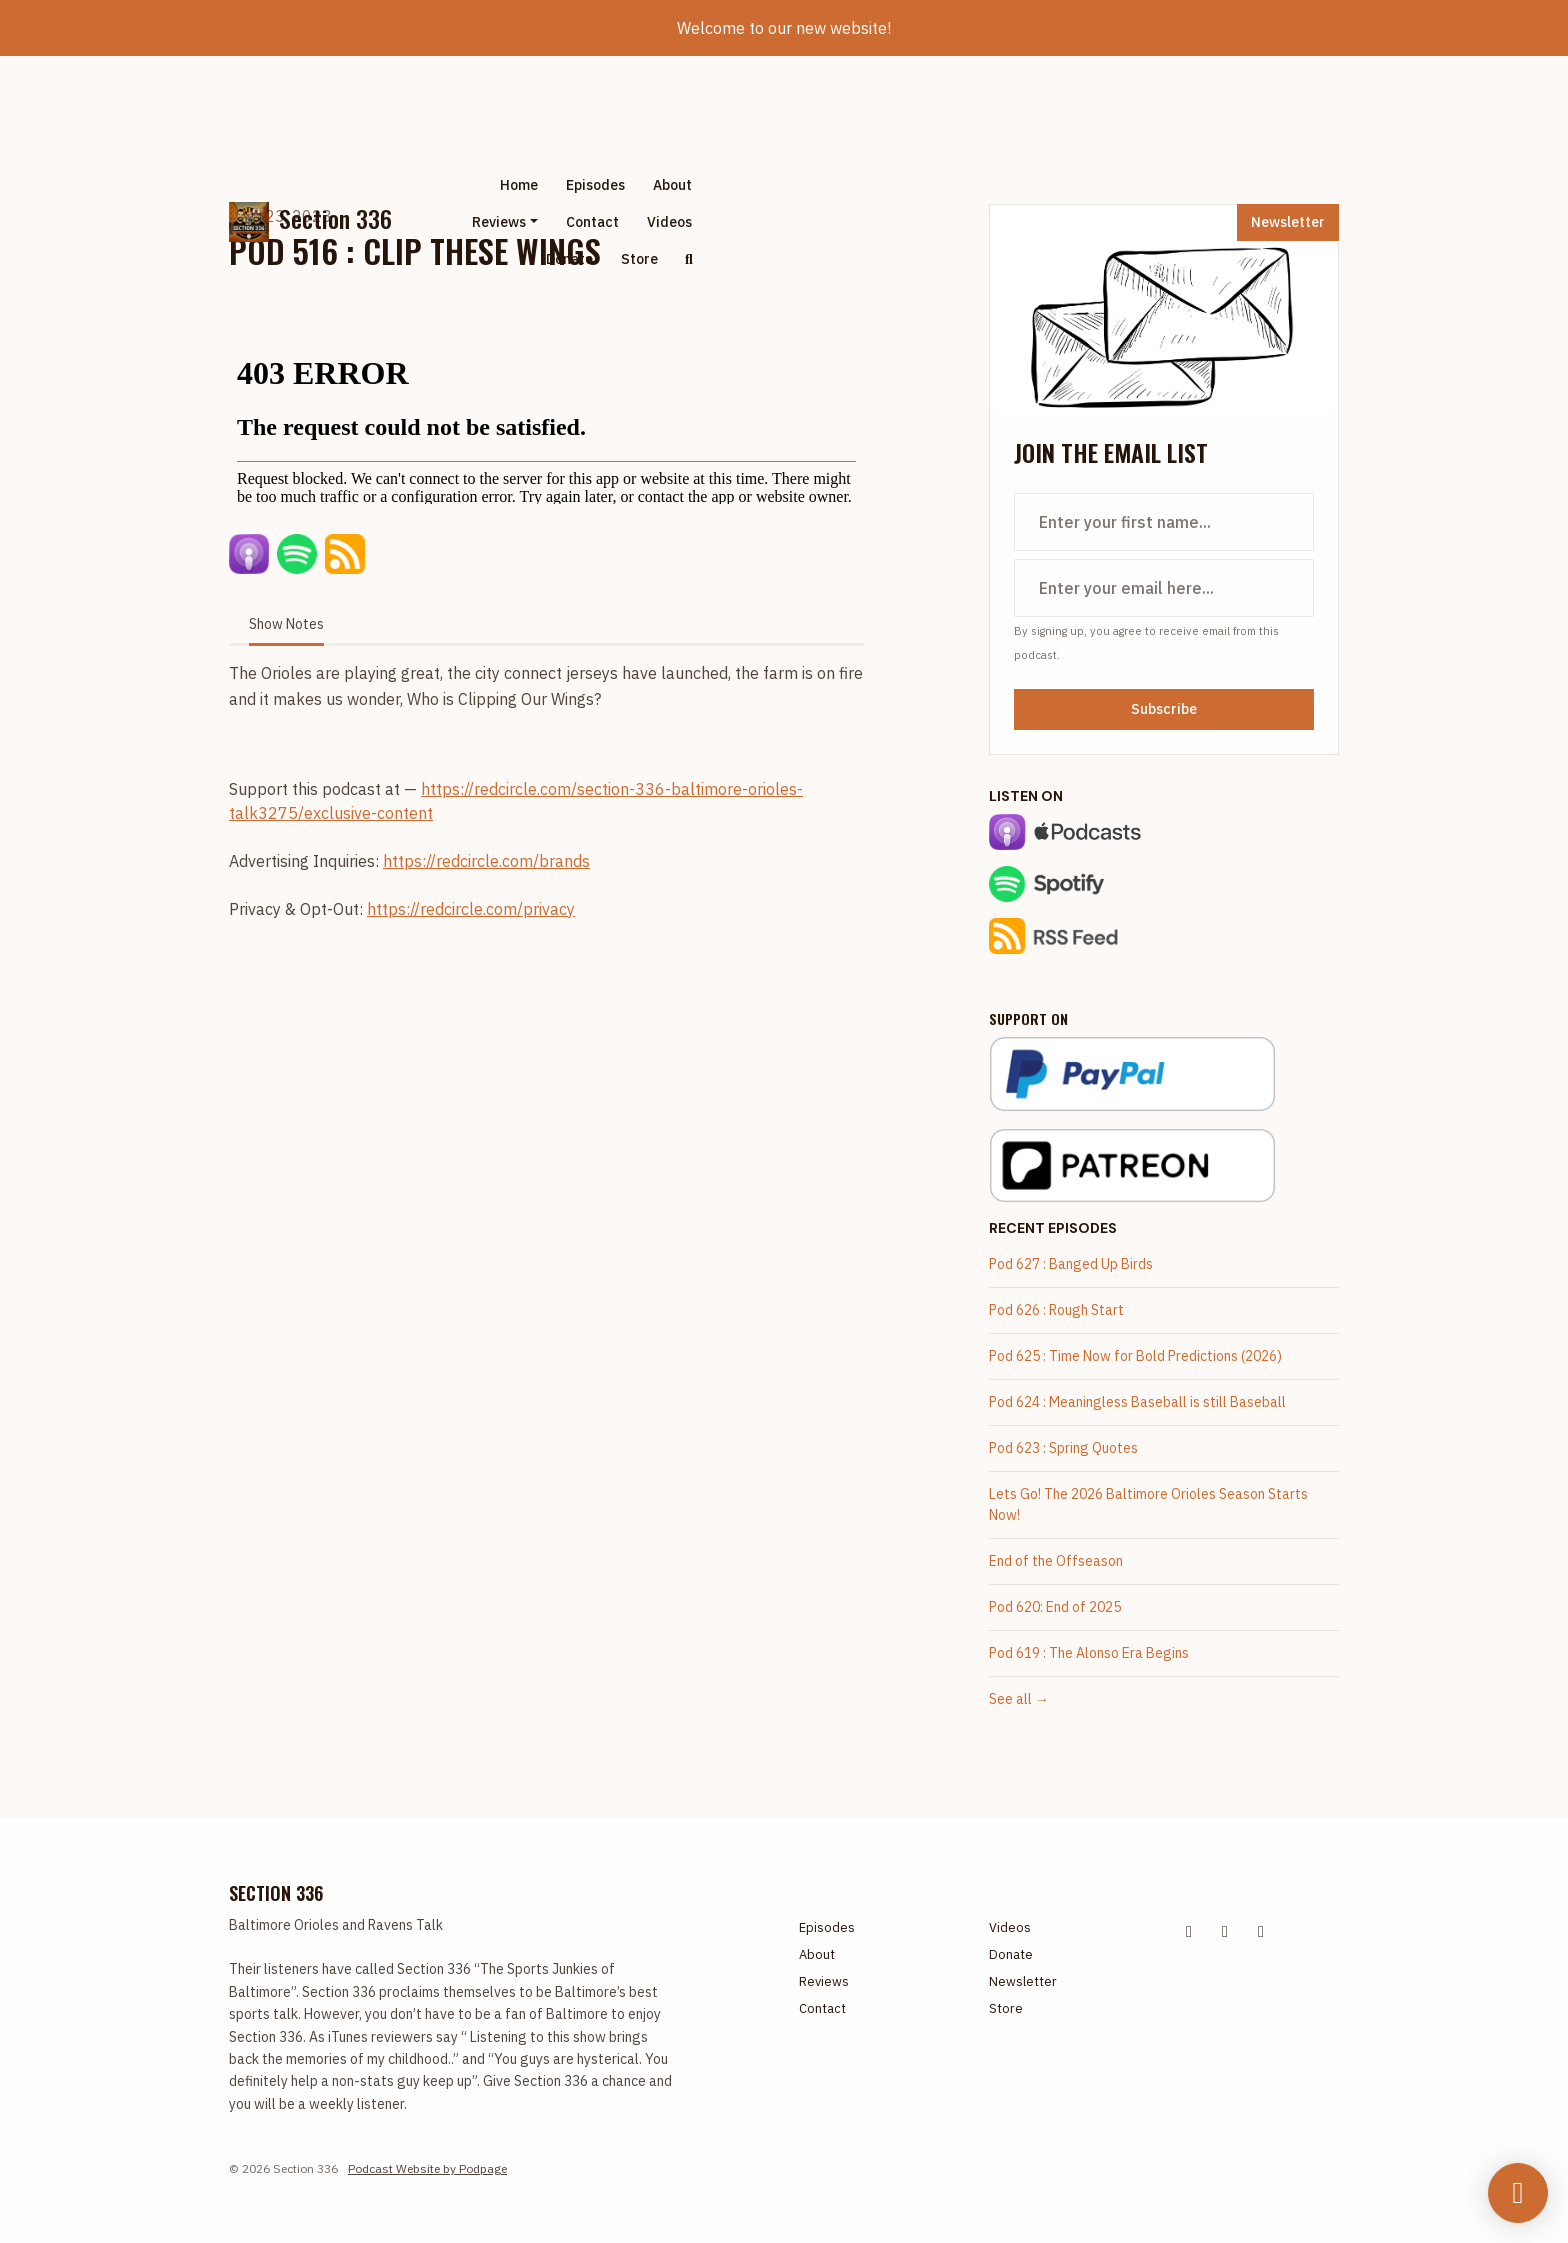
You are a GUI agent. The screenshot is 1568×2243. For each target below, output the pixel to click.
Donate (569, 259)
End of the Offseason (1056, 1561)
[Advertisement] (963, 222)
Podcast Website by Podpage (427, 2168)
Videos (669, 222)
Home (519, 185)
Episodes (595, 185)
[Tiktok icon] (1261, 1931)
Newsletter (1288, 222)
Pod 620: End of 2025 (1055, 1607)
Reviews (499, 222)
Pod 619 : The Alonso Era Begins (1089, 1653)
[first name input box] (1164, 522)
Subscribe (1164, 709)
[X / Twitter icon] (1189, 1931)
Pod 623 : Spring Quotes (1063, 1448)
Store (639, 259)
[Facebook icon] (1225, 1931)
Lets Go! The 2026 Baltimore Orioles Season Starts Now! (1148, 1504)
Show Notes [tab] (286, 624)
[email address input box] (1164, 588)
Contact (592, 222)
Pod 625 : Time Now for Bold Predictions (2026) (1135, 1356)
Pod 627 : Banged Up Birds (1071, 1264)
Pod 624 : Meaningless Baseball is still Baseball (1137, 1402)
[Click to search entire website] (689, 259)
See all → (1019, 1699)
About (672, 185)
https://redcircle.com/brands (486, 861)
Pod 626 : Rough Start (1056, 1310)
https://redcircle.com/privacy (471, 909)
